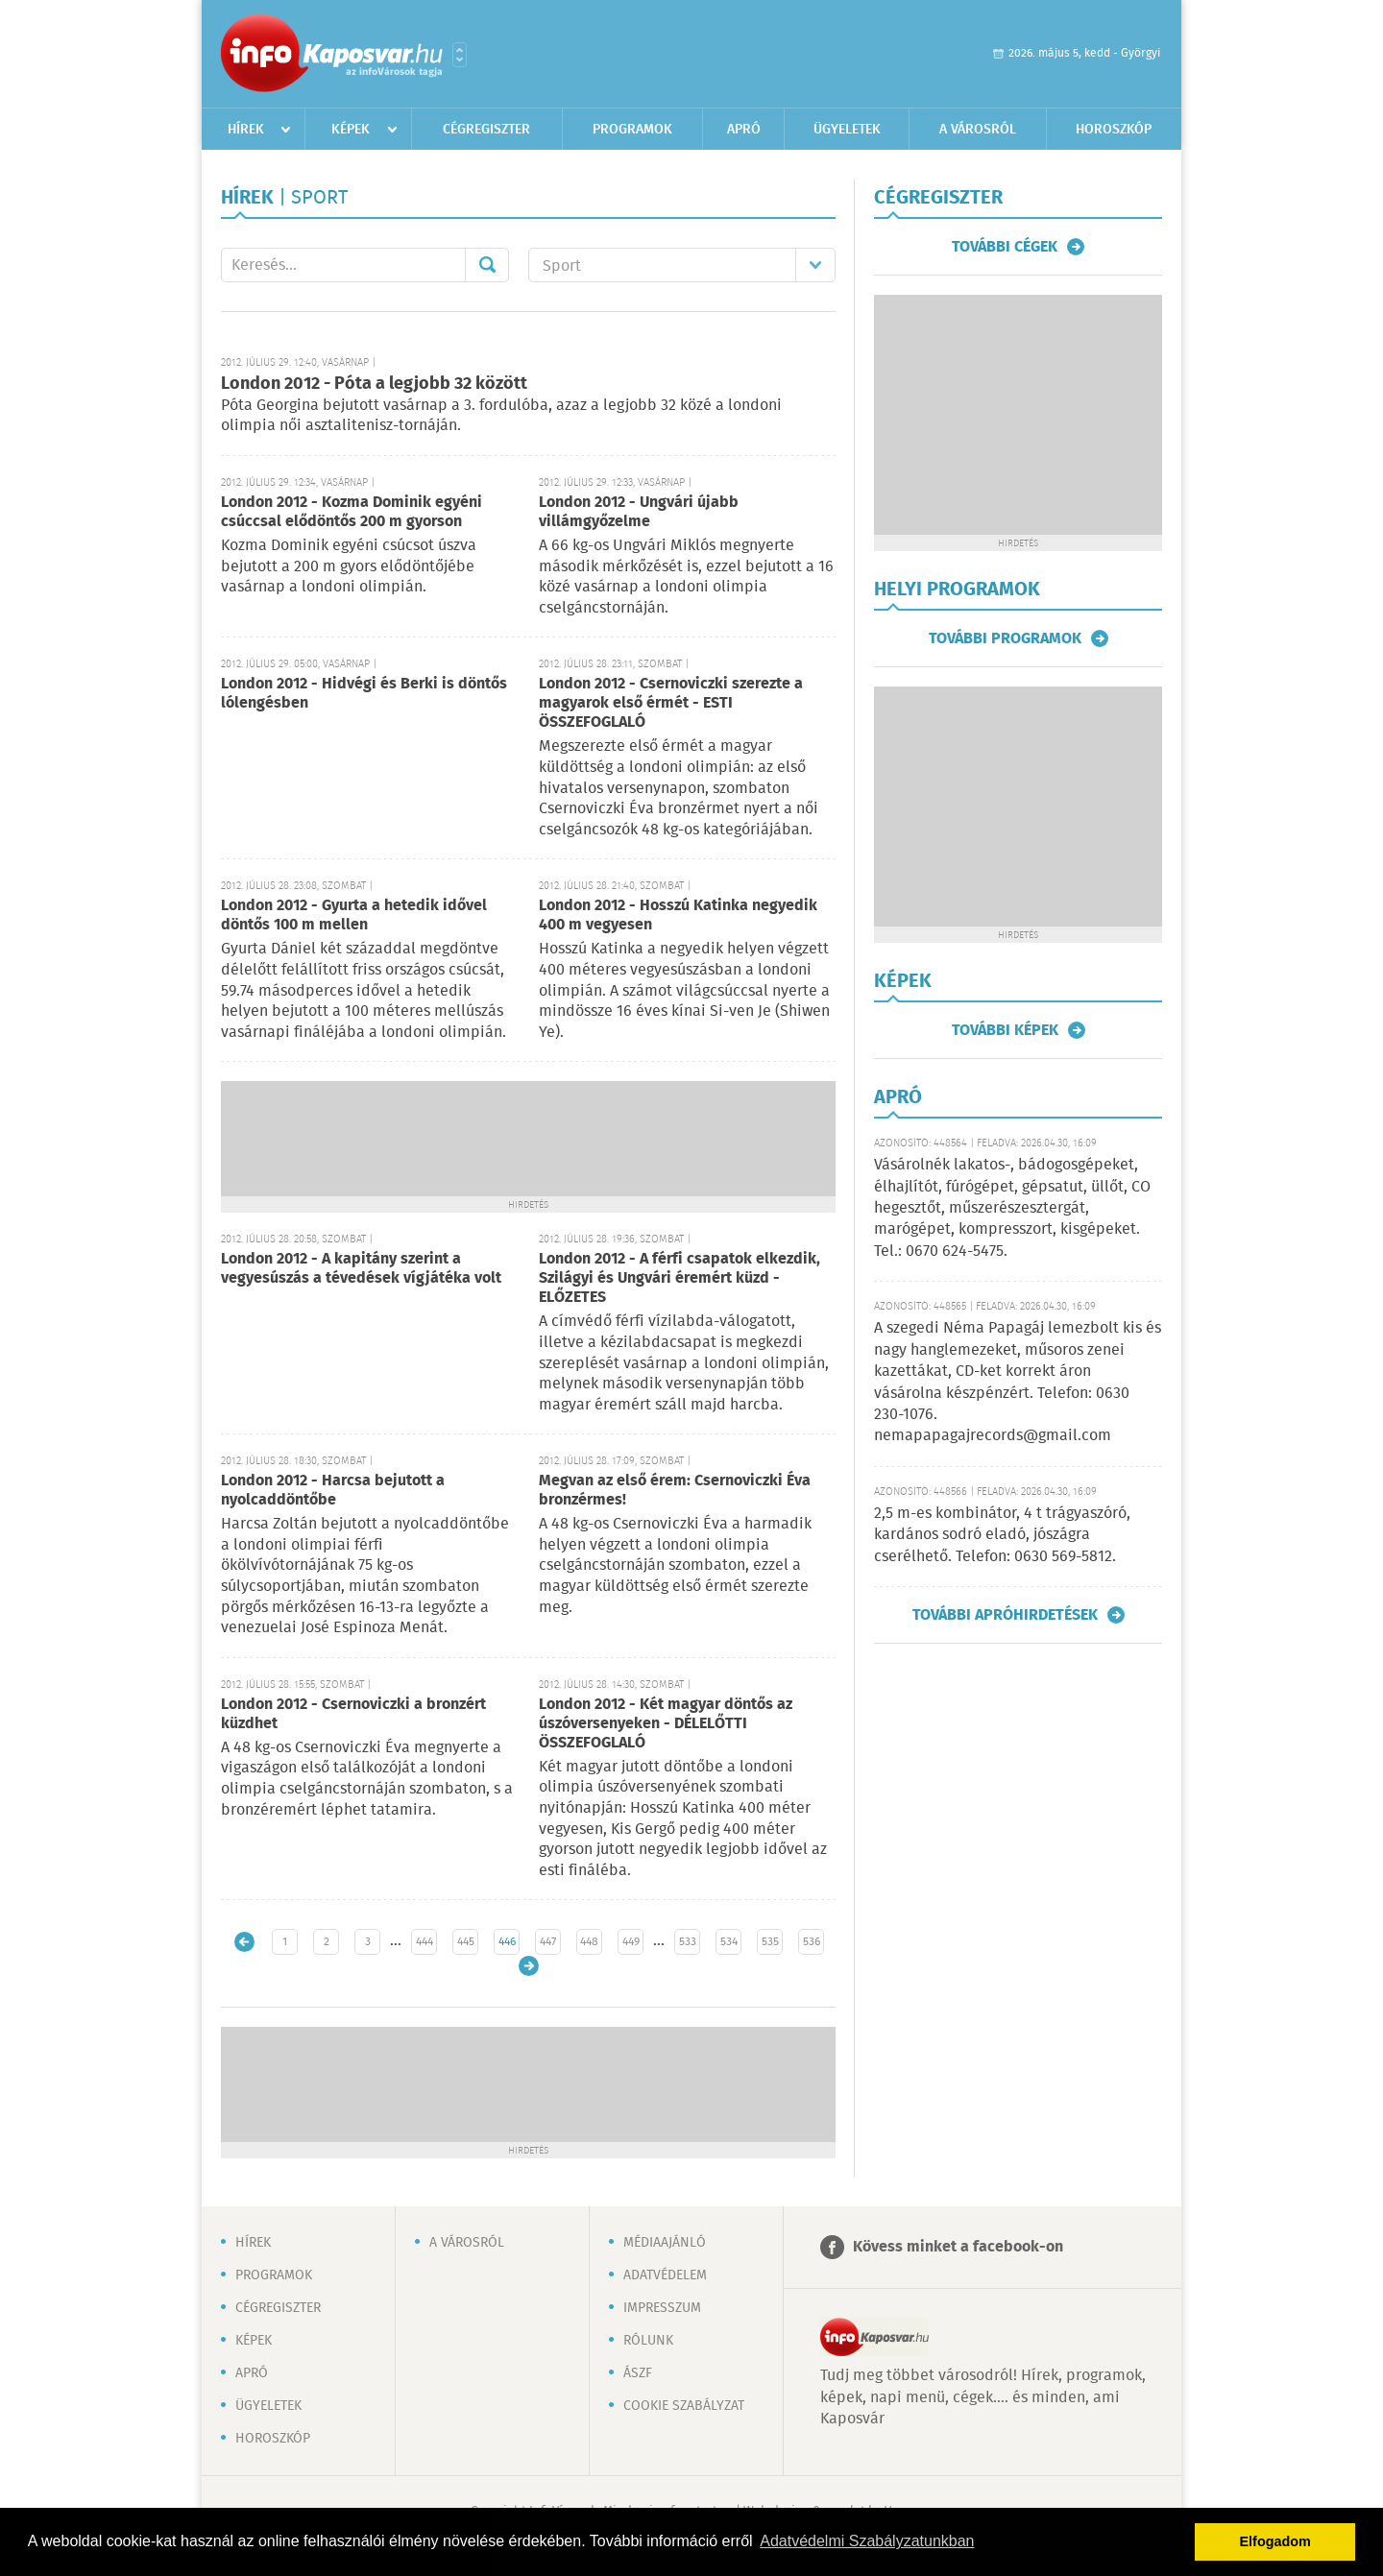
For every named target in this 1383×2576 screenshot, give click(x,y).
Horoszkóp (1114, 129)
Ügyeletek (847, 129)
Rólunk (648, 2340)
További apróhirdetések (1005, 1615)
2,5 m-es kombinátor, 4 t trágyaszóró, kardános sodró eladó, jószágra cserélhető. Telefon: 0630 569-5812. (1002, 1535)
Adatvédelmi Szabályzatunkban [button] (867, 2541)
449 (631, 1942)
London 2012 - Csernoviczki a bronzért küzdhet (353, 1714)
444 (424, 1942)
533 (687, 1942)
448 (589, 1942)
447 (548, 1942)
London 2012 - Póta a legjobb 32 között (374, 384)
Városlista (459, 54)
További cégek (1004, 246)
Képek (350, 129)
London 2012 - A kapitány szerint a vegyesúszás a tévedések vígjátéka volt (361, 1268)
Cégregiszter (486, 129)
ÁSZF (637, 2373)
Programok (632, 129)
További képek (1005, 1030)
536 (811, 1942)
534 (729, 1942)
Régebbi (529, 1966)
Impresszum (662, 2308)
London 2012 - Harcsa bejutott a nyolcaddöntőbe (333, 1490)
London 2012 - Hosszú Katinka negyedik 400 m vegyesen (678, 915)
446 (507, 1942)
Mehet (487, 265)
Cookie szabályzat (683, 2406)
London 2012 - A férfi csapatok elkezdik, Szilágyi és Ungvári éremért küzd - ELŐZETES (679, 1278)
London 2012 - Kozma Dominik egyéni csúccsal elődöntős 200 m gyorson (351, 512)
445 (465, 1942)
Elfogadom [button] (1275, 2541)
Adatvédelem (665, 2275)
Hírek (246, 129)
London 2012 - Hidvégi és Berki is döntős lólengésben (364, 693)
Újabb (244, 1942)
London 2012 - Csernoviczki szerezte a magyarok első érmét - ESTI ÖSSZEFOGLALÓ (671, 703)
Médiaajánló (664, 2242)
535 (770, 1942)
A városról (977, 129)
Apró (744, 129)
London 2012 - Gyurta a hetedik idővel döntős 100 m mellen (354, 915)
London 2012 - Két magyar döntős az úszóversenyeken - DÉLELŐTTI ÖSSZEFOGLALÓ (665, 1724)
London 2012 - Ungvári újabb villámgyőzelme (639, 512)
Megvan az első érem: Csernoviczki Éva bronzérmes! (675, 1490)
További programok (1005, 638)
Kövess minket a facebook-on (958, 2247)
